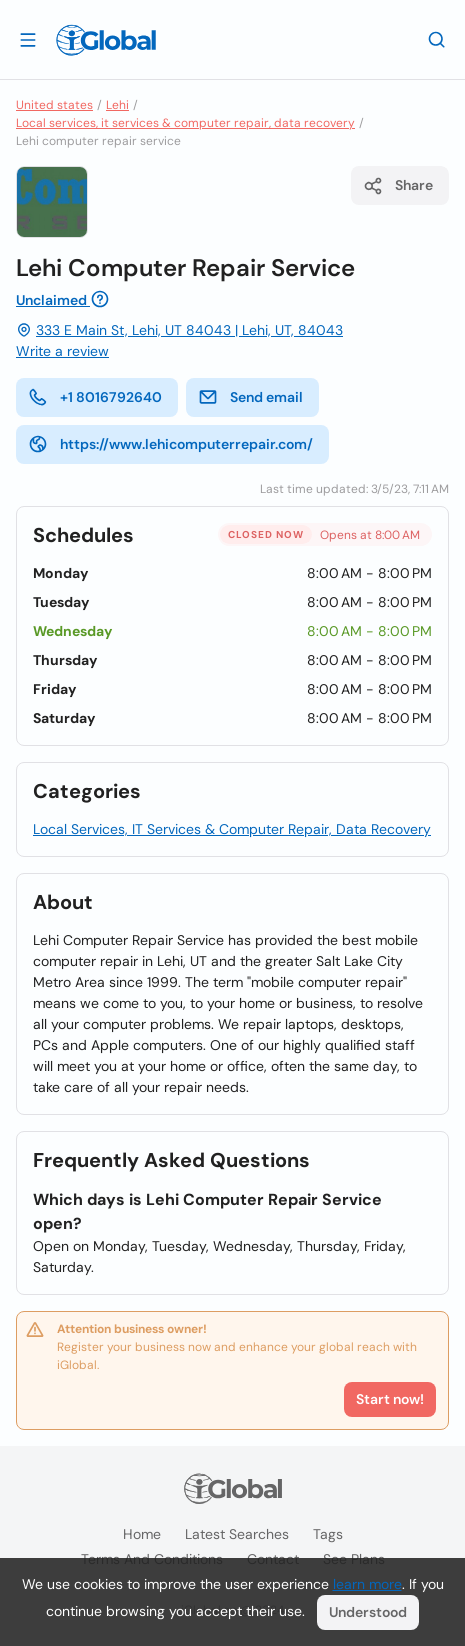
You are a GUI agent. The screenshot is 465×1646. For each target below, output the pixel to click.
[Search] (437, 39)
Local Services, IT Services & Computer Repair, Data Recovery (232, 829)
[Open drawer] (28, 39)
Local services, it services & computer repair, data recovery (185, 123)
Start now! (390, 1399)
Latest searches (237, 1534)
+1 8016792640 (95, 397)
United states (54, 105)
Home (142, 1534)
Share (398, 186)
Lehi (117, 105)
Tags (328, 1534)
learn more (367, 1584)
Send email (250, 397)
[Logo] (106, 40)
